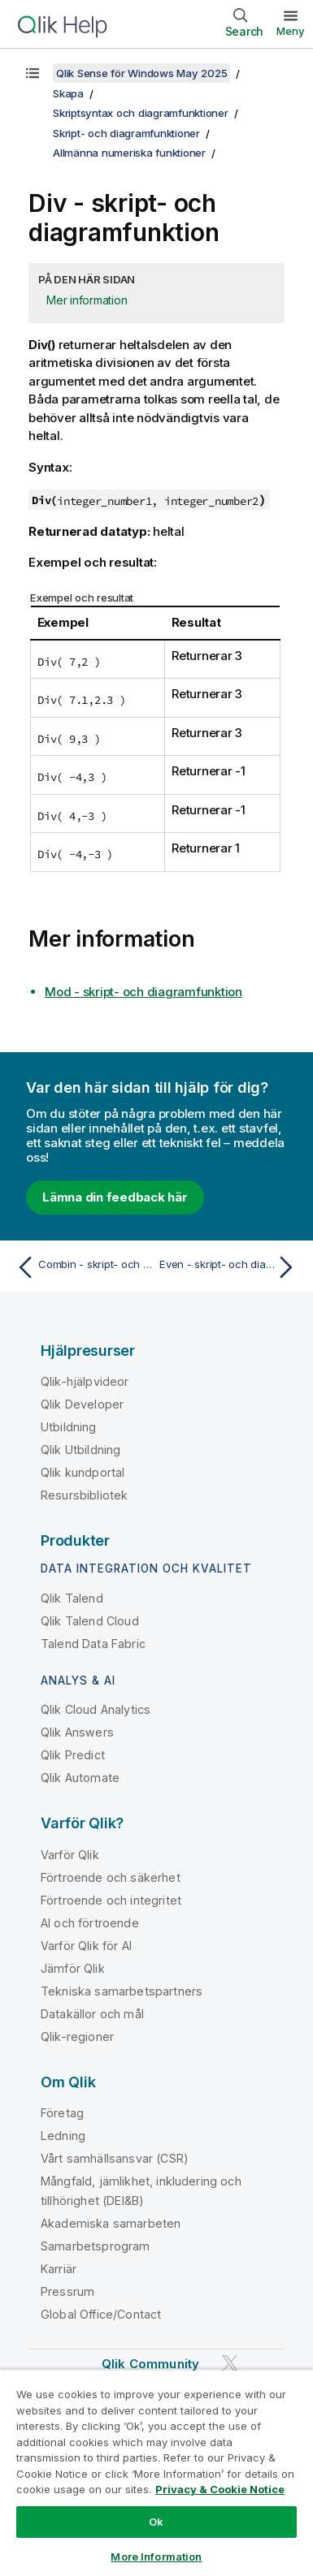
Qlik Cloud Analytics (95, 1709)
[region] (156, 2472)
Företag (62, 2113)
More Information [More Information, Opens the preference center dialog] (156, 2556)
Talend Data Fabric (93, 1643)
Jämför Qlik (73, 1968)
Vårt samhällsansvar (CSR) (115, 2158)
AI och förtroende (90, 1923)
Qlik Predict (73, 1755)
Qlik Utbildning (80, 1449)
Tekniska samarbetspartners (121, 1991)
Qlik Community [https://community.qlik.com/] (150, 2363)
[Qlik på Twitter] (230, 2363)
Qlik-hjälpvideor (85, 1381)
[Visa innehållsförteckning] (32, 73)
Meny (290, 30)
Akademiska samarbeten (110, 2223)
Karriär (58, 2269)
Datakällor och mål (92, 2014)
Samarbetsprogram (95, 2246)
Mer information (86, 300)
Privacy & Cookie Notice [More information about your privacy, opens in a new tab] (220, 2489)
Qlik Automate (80, 1777)
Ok (156, 2521)
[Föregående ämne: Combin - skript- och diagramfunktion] (83, 1267)
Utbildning (69, 1427)
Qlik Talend (72, 1598)
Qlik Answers (77, 1732)
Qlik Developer (82, 1404)
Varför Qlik (70, 1855)
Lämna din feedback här (115, 1197)
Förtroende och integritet (111, 1900)
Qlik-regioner (77, 2036)
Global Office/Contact (101, 2314)
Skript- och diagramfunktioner (126, 133)
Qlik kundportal (82, 1472)
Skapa (68, 93)
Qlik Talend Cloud (90, 1621)
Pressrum (67, 2291)
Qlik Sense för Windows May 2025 (141, 73)
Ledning (63, 2135)
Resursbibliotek (84, 1495)
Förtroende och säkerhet (110, 1877)
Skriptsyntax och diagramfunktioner (140, 112)
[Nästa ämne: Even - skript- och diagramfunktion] (230, 1267)
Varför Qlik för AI (86, 1945)
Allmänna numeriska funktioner (129, 152)
